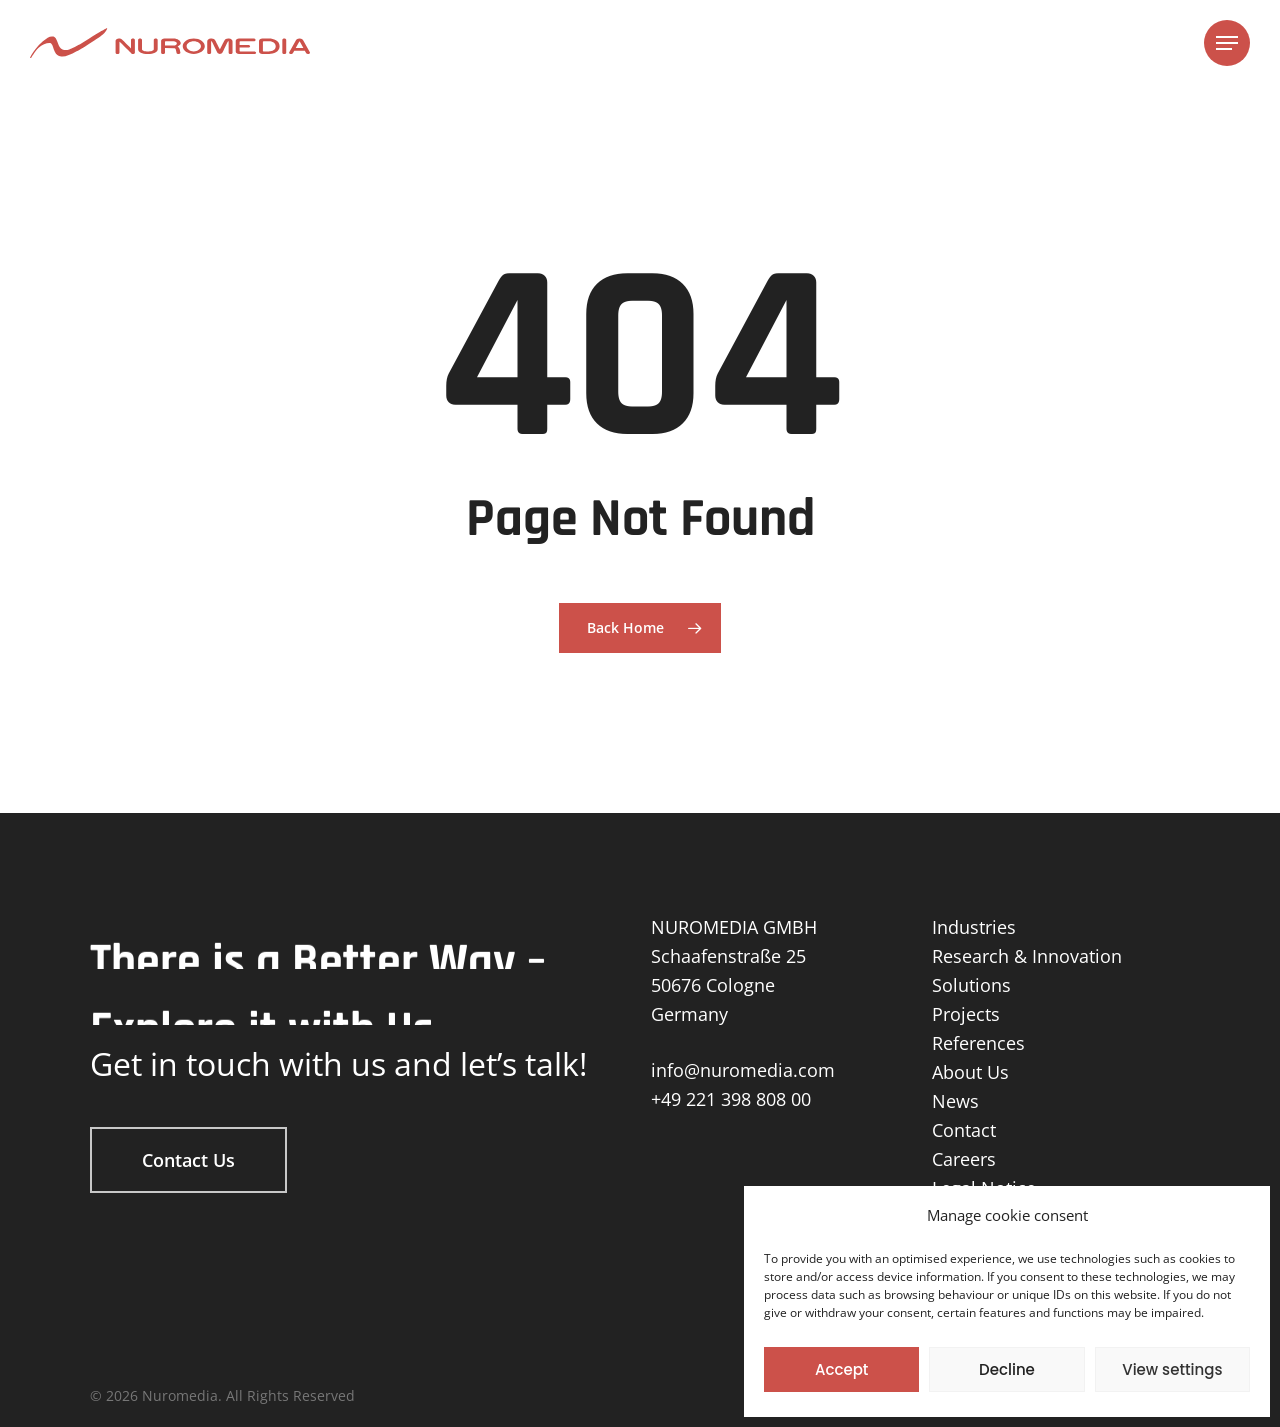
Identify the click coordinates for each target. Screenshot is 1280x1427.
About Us (970, 1072)
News (955, 1101)
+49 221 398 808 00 (731, 1099)
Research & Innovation (1027, 956)
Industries (974, 927)
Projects (966, 1014)
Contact (964, 1130)
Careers (964, 1159)
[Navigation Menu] (1227, 43)
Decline (1007, 1369)
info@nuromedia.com (743, 1070)
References (978, 1043)
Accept (841, 1369)
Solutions (971, 985)
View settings (1172, 1369)
